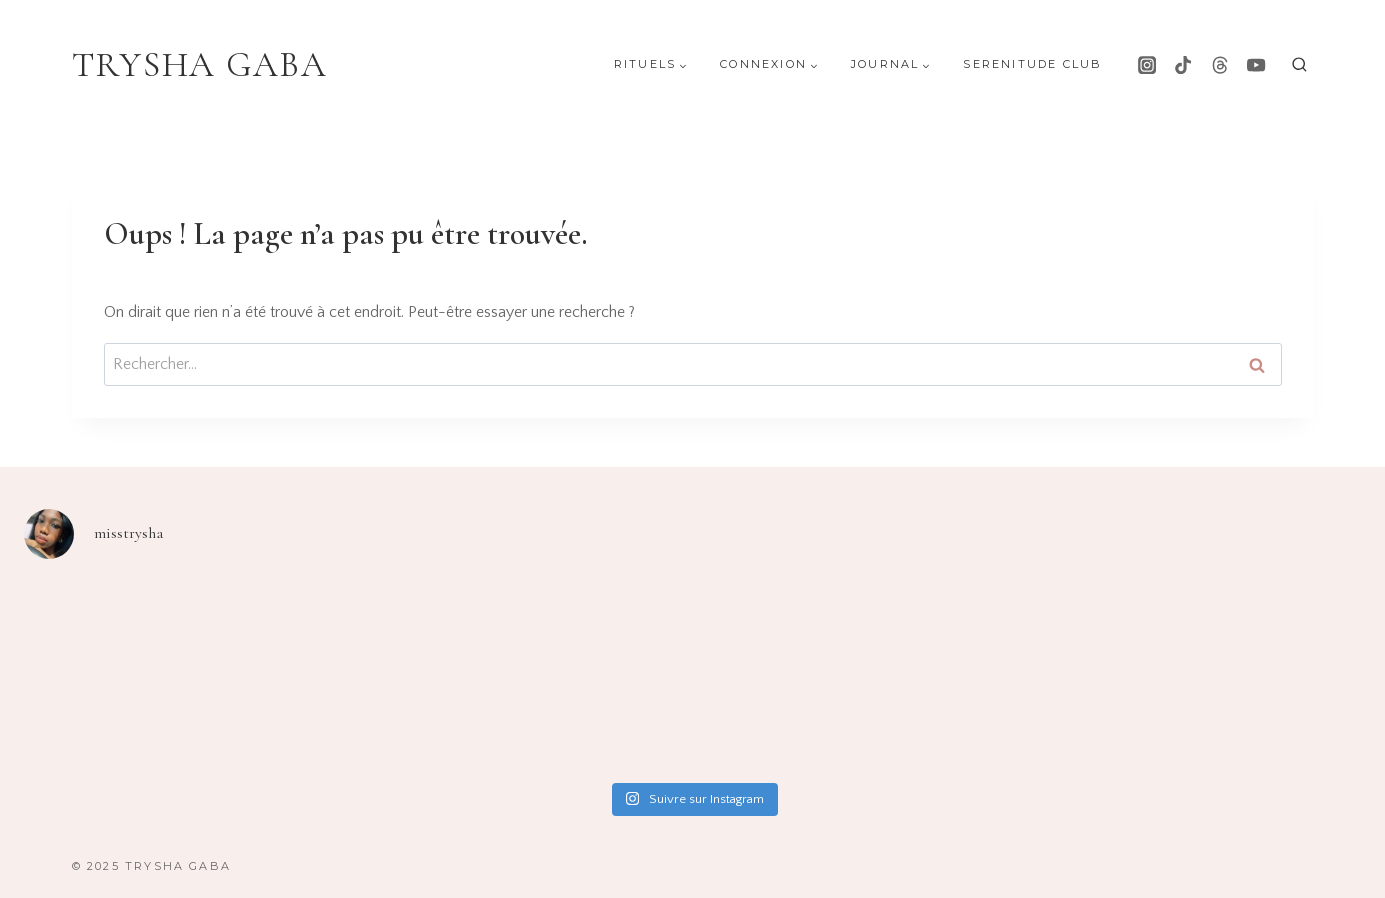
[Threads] (1220, 65)
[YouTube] (1256, 65)
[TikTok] (1183, 65)
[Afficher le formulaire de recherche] (1299, 65)
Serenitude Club (1032, 64)
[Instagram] (1147, 65)
